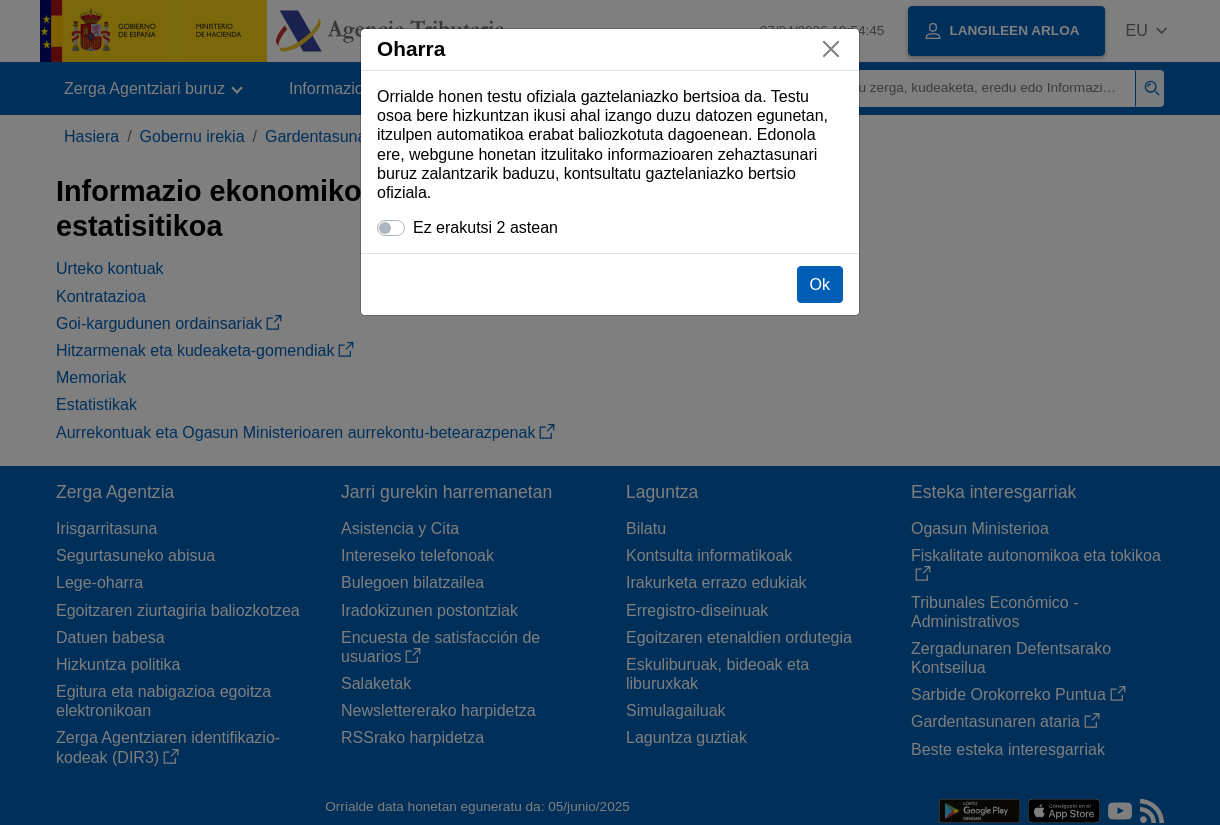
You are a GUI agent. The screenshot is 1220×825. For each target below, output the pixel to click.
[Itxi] (831, 49)
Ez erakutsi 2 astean (485, 227)
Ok (820, 284)
